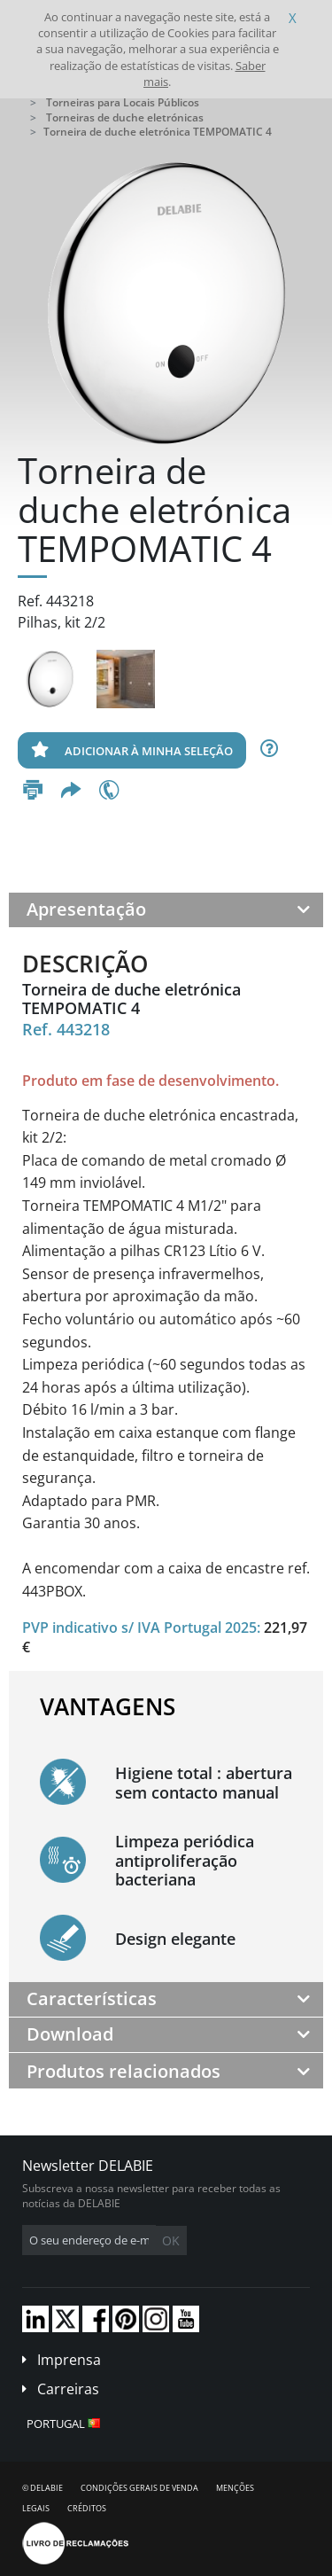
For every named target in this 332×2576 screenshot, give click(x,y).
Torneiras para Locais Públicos (122, 102)
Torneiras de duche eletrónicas (125, 117)
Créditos (86, 2508)
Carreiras (68, 2389)
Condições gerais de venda (139, 2488)
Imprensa (69, 2359)
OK (171, 2240)
